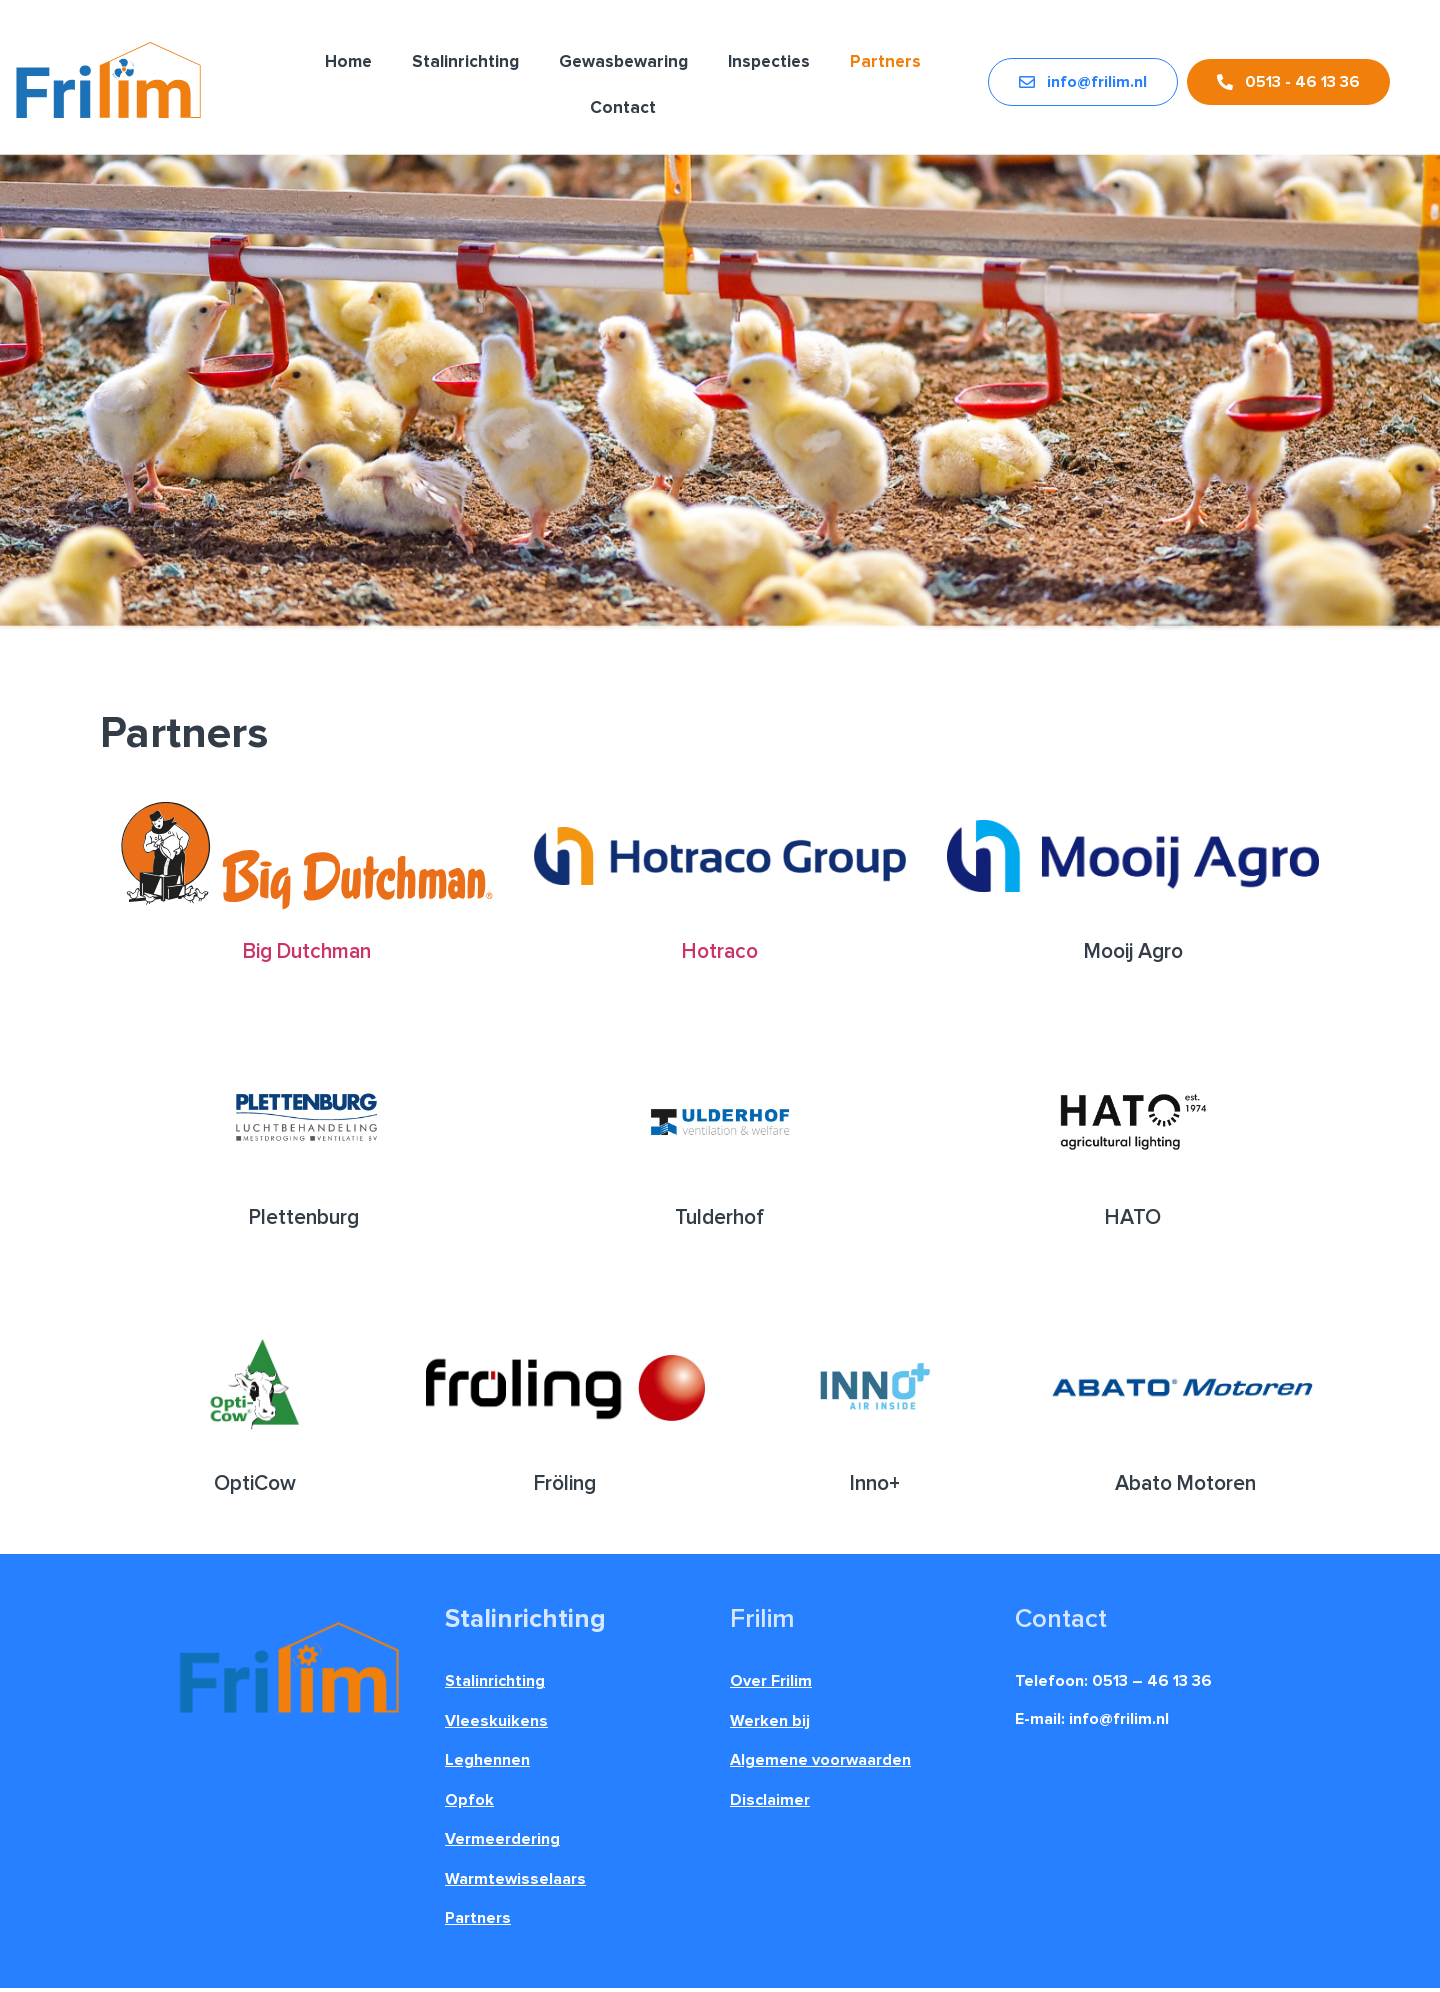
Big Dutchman (307, 951)
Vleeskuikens (496, 1722)
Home (348, 62)
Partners (885, 62)
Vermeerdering (502, 1842)
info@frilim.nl (1119, 1719)
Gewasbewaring (623, 62)
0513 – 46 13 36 (1152, 1681)
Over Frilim (771, 1682)
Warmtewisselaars (515, 1882)
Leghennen (487, 1762)
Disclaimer (770, 1802)
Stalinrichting (465, 62)
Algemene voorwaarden (820, 1762)
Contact (623, 108)
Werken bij (770, 1722)
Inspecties (769, 62)
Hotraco (720, 951)
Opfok (469, 1802)
